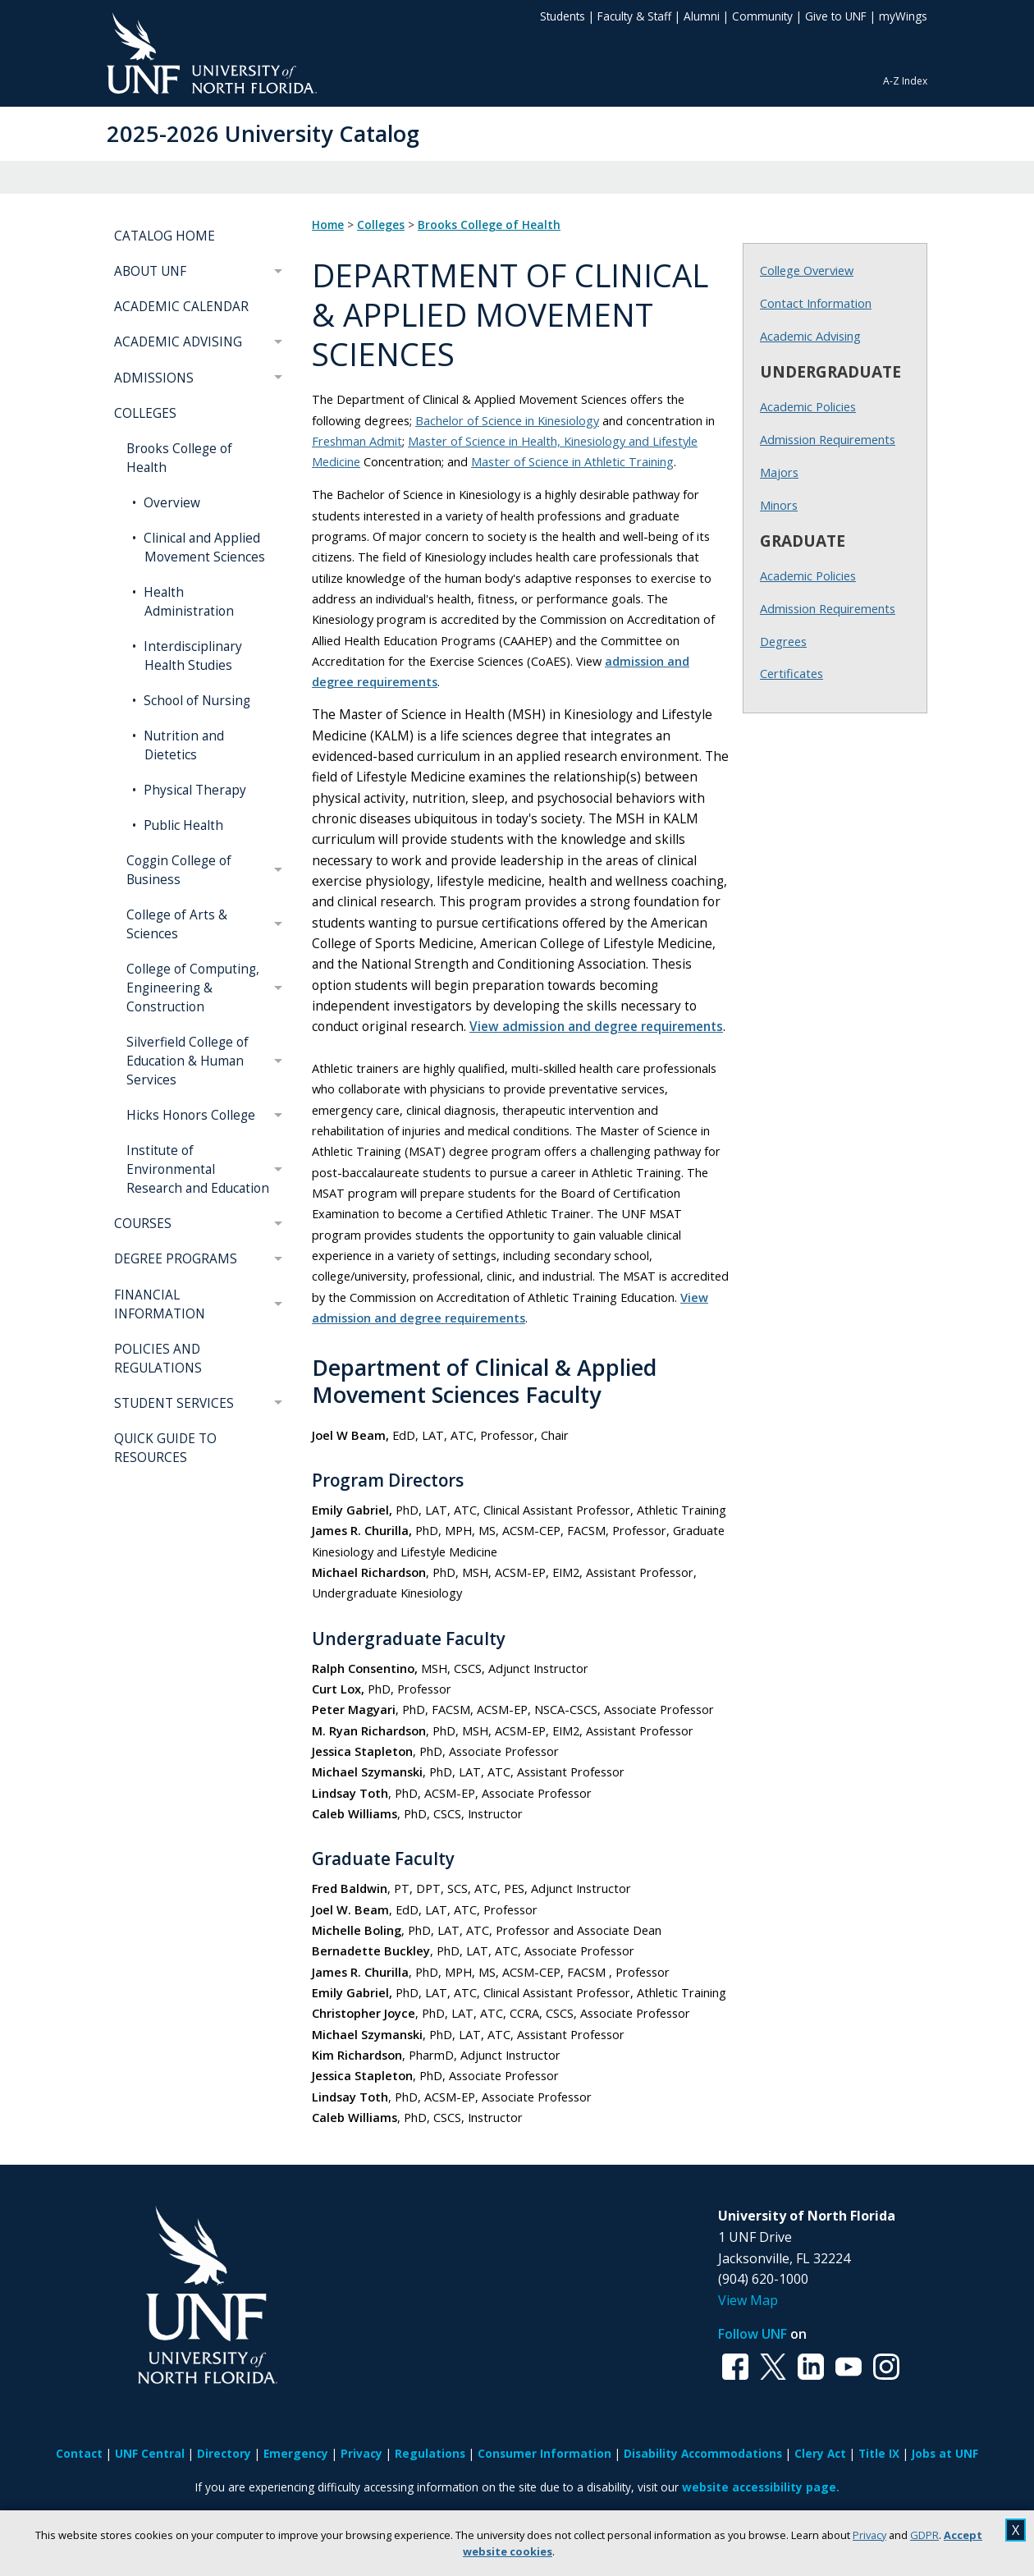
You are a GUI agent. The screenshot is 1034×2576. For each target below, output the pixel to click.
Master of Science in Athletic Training (572, 461)
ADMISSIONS (154, 378)
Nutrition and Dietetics (182, 745)
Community (762, 16)
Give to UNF (836, 16)
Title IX (878, 2453)
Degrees (783, 641)
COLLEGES (145, 413)
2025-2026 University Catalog (263, 133)
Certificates (791, 673)
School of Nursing (195, 700)
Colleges (381, 224)
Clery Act (820, 2453)
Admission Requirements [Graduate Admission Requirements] (827, 608)
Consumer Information (544, 2453)
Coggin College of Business (178, 870)
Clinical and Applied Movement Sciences (202, 547)
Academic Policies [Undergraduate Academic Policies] (808, 406)
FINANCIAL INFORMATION (159, 1304)
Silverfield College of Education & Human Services (187, 1061)
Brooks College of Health (179, 458)
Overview (170, 502)
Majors (779, 472)
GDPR (924, 2535)
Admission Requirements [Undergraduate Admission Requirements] (827, 439)
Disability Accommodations (703, 2453)
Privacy (869, 2535)
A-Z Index (905, 81)
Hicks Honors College (190, 1115)
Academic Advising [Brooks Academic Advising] (810, 336)
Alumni (702, 16)
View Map (748, 2300)
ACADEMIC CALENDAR (181, 306)
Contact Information (816, 303)
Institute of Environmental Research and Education (197, 1169)
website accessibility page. (761, 2487)
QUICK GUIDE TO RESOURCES (165, 1448)
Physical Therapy (193, 790)
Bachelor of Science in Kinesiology (507, 420)
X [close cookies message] (1015, 2530)
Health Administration (187, 602)
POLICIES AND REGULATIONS (158, 1359)
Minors (779, 505)
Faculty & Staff (634, 16)
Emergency (295, 2453)
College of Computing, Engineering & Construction (192, 987)
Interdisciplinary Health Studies (191, 656)
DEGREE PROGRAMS (175, 1258)
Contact (79, 2453)
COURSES (143, 1223)
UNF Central (150, 2453)
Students (562, 16)
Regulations (430, 2453)
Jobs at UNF (945, 2453)
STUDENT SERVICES (174, 1403)
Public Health (181, 825)
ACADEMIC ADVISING (178, 342)
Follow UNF (752, 2334)
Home (328, 224)
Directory (224, 2453)
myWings (903, 16)
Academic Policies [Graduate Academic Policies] (808, 575)
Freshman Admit (357, 441)
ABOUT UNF (150, 271)
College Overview (806, 270)
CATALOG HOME (164, 236)
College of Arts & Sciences (176, 924)
